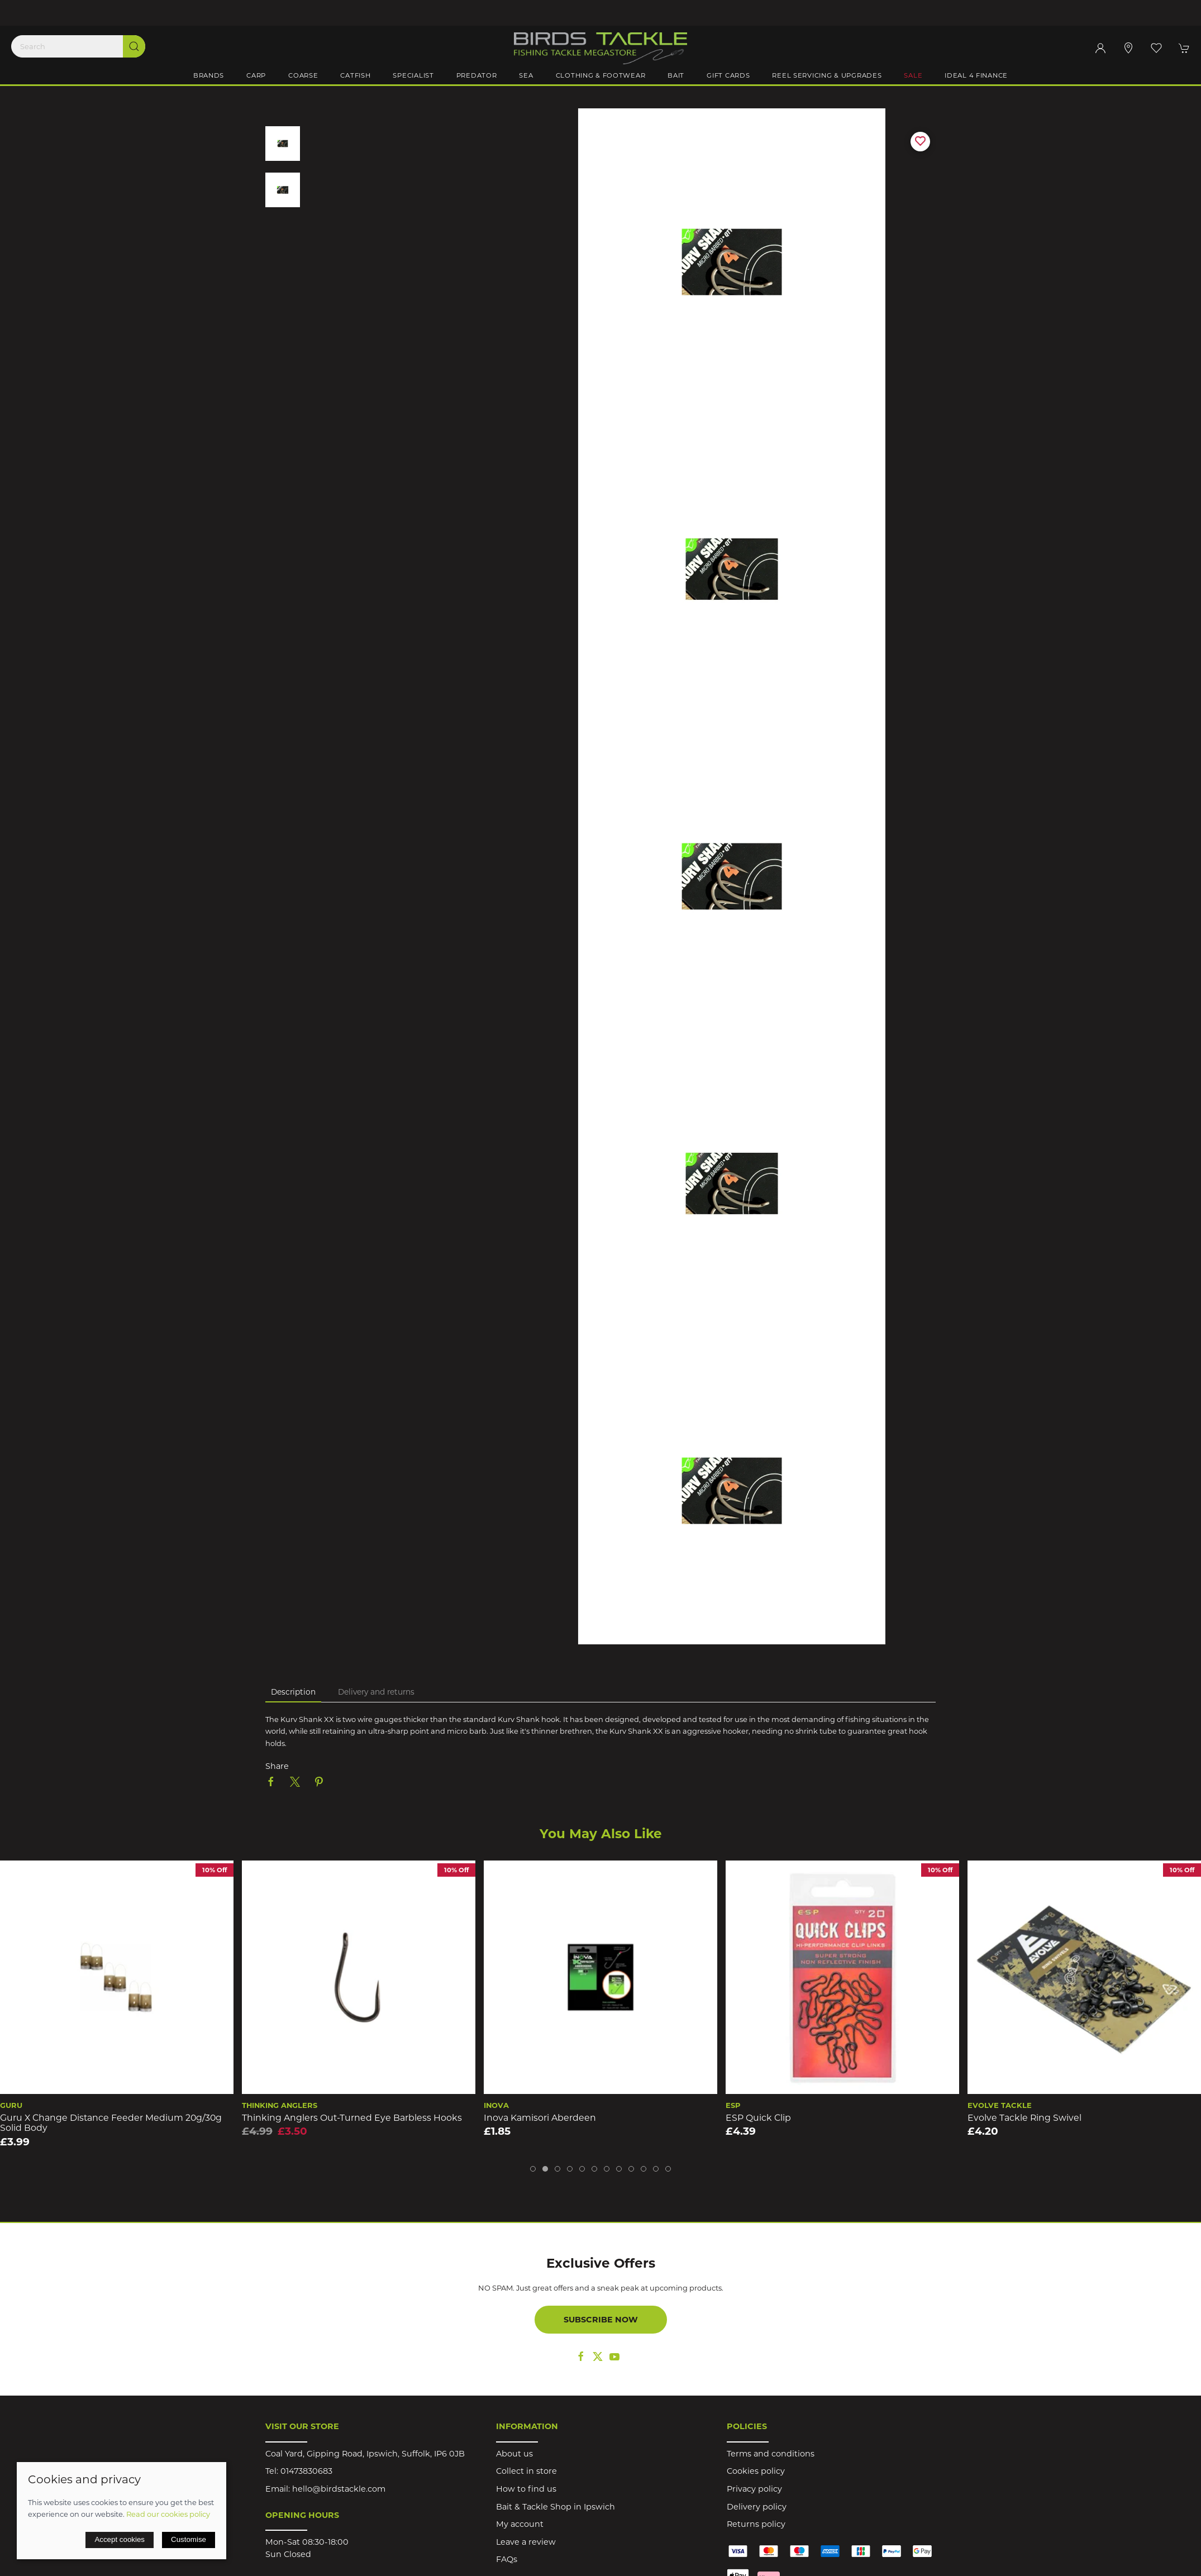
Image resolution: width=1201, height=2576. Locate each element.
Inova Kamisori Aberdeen (540, 2117)
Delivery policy (757, 2507)
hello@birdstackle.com (338, 2489)
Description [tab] (293, 1691)
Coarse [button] (303, 75)
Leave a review (526, 2542)
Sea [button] (526, 75)
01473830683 (306, 2471)
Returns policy (756, 2524)
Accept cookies (119, 2539)
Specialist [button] (413, 75)
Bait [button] (676, 75)
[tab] (533, 2169)
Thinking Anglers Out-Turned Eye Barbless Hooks (352, 2117)
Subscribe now (601, 2320)
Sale (913, 75)
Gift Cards (728, 75)
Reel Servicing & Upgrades (826, 75)
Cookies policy (756, 2471)
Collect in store (526, 2471)
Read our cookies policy (168, 2514)
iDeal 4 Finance (976, 75)
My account (520, 2524)
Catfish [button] (355, 75)
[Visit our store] (1128, 48)
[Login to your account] (1100, 48)
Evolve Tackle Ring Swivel (1024, 2117)
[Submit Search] (134, 46)
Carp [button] (256, 75)
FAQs (506, 2559)
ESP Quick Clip (758, 2117)
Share (277, 1766)
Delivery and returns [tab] (376, 1691)
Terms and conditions (770, 2454)
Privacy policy (754, 2489)
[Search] (78, 46)
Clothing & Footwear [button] (601, 75)
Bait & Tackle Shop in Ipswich (555, 2507)
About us (514, 2454)
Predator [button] (476, 75)
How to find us (526, 2489)
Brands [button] (208, 75)
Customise (188, 2539)
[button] (1156, 48)
